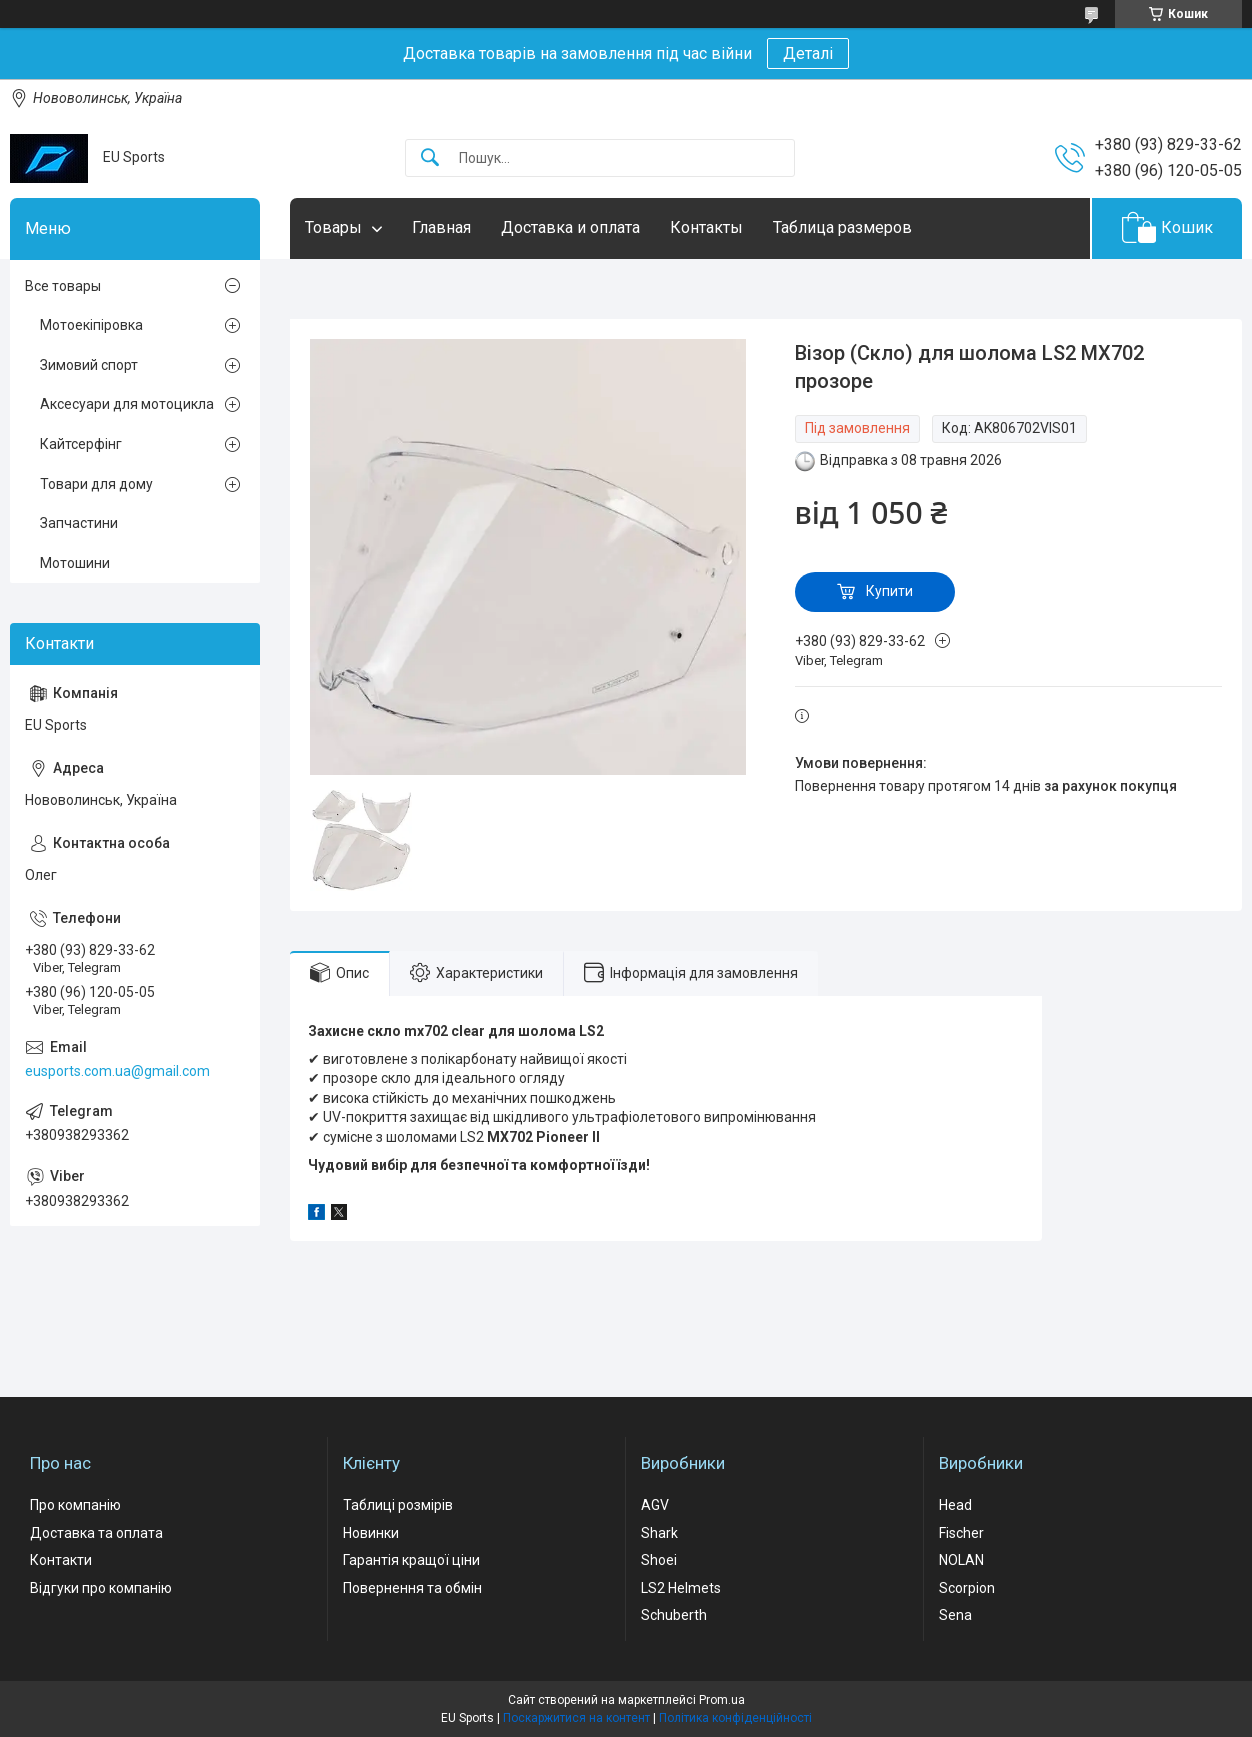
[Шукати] (430, 158)
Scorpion (967, 1588)
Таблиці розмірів (398, 1505)
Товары (333, 227)
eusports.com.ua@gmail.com (117, 1071)
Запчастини (79, 523)
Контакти (61, 1560)
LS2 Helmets (681, 1588)
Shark (659, 1533)
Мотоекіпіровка (91, 325)
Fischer (961, 1533)
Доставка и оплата (570, 227)
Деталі (808, 53)
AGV (655, 1505)
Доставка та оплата (96, 1533)
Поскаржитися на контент (576, 1718)
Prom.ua (722, 1700)
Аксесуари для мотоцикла (127, 404)
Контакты (706, 227)
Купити (889, 591)
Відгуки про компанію (101, 1588)
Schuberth (674, 1615)
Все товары (63, 286)
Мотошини (75, 563)
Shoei (659, 1560)
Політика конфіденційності (735, 1718)
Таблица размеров (842, 227)
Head (955, 1505)
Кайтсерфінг (81, 444)
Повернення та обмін (412, 1588)
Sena (955, 1615)
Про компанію (75, 1505)
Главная (441, 227)
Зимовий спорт (89, 365)
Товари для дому (96, 484)
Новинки (371, 1533)
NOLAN (961, 1560)
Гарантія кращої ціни (411, 1560)
